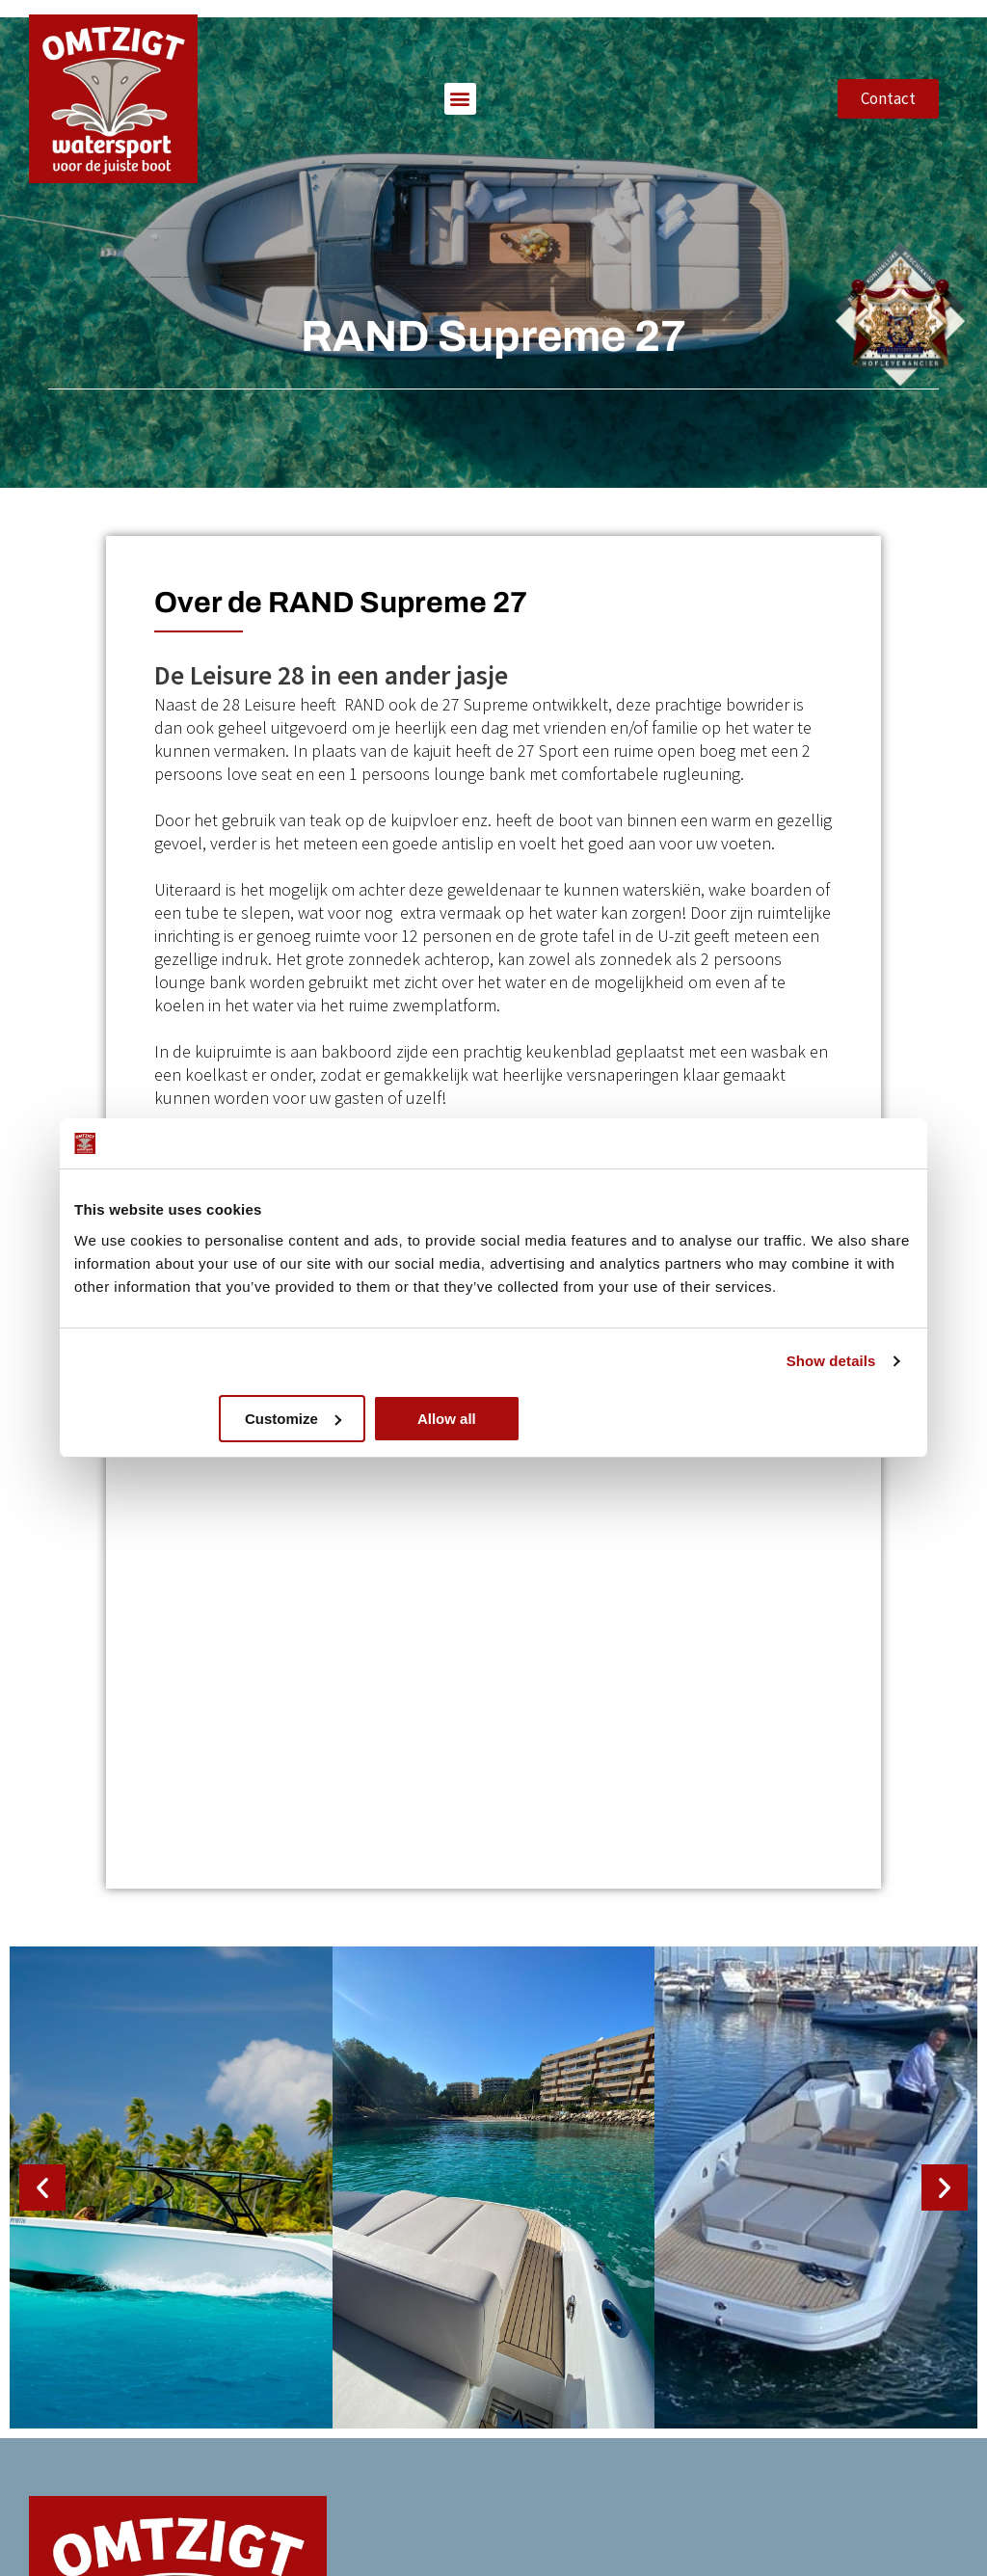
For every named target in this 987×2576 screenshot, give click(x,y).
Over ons (686, 2275)
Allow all (774, 1418)
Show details (831, 1361)
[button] (460, 72)
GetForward (245, 2559)
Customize (491, 1418)
